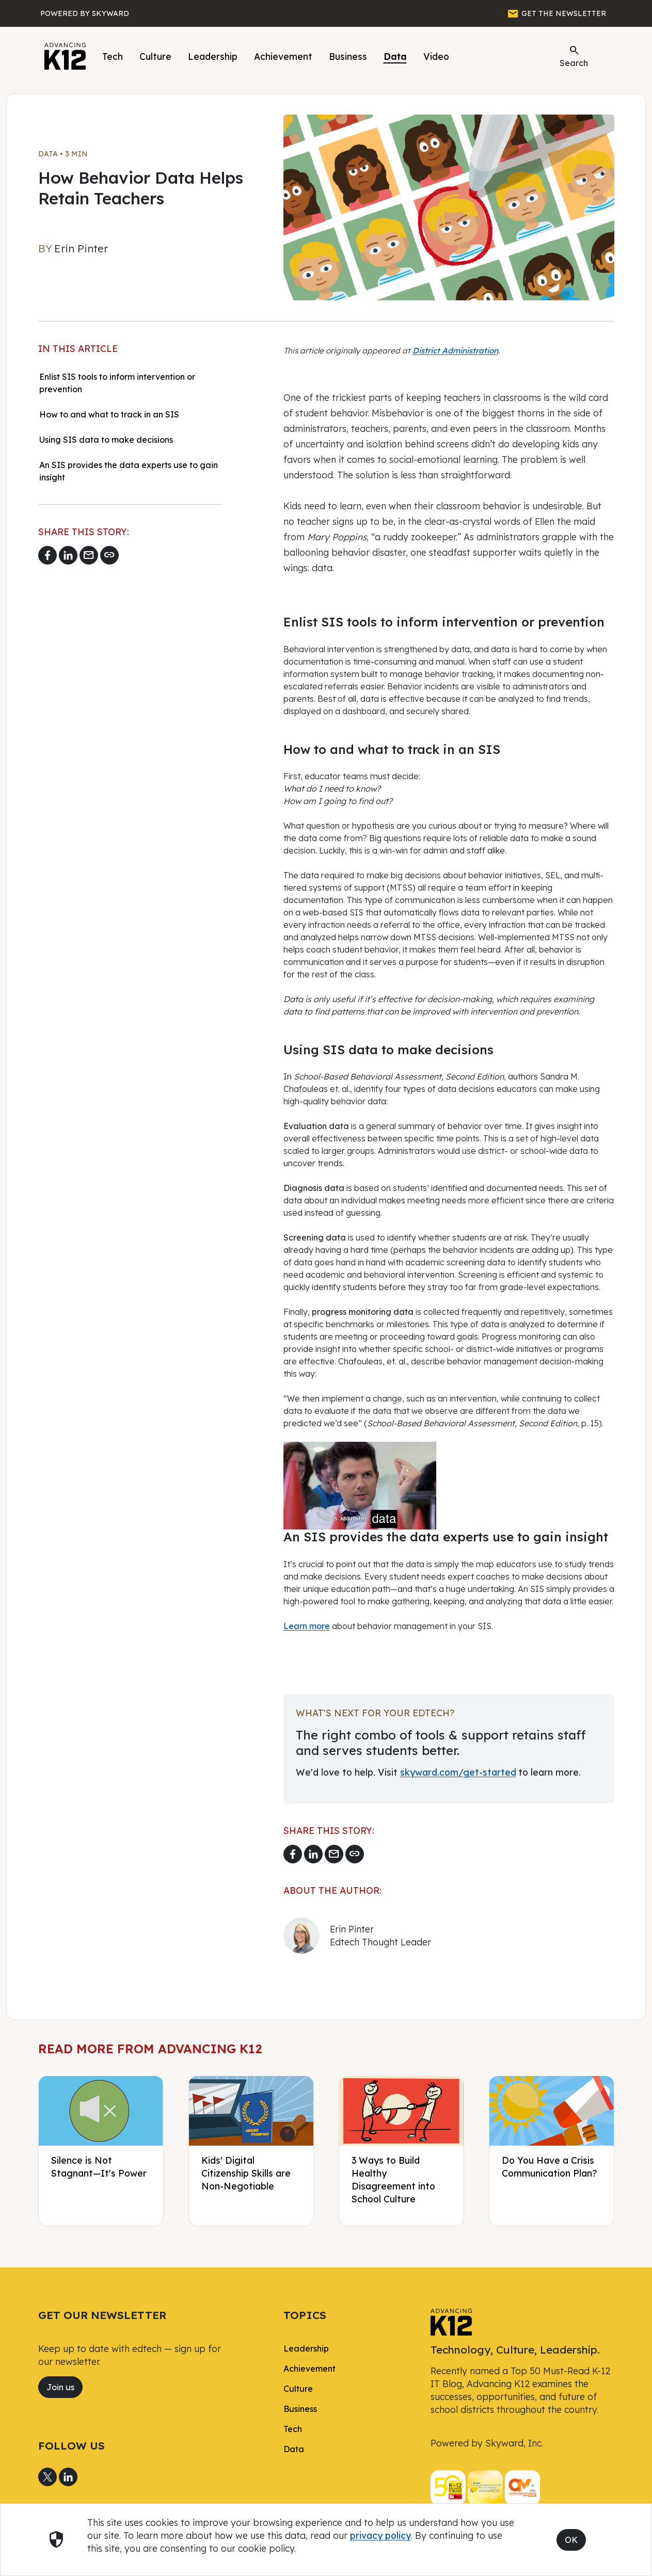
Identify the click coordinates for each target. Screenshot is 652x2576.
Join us (60, 2387)
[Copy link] (109, 555)
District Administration (455, 351)
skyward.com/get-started (458, 1772)
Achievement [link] (309, 2368)
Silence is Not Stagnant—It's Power (99, 2166)
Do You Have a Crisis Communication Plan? (549, 2166)
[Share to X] (47, 2477)
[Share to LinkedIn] (68, 555)
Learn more (306, 1626)
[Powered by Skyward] (84, 13)
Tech (112, 56)
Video (436, 56)
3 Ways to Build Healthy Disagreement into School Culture (393, 2179)
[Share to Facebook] (47, 555)
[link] (451, 2321)
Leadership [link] (306, 2348)
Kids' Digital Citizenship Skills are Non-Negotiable (246, 2173)
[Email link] (88, 555)
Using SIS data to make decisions (106, 439)
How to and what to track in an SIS (109, 414)
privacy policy (380, 2535)
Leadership (212, 56)
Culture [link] (298, 2389)
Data (395, 56)
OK (571, 2540)
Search (574, 55)
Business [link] (300, 2409)
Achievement (283, 56)
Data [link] (293, 2449)
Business (348, 56)
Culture (155, 56)
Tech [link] (292, 2429)
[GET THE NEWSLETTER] (556, 13)
